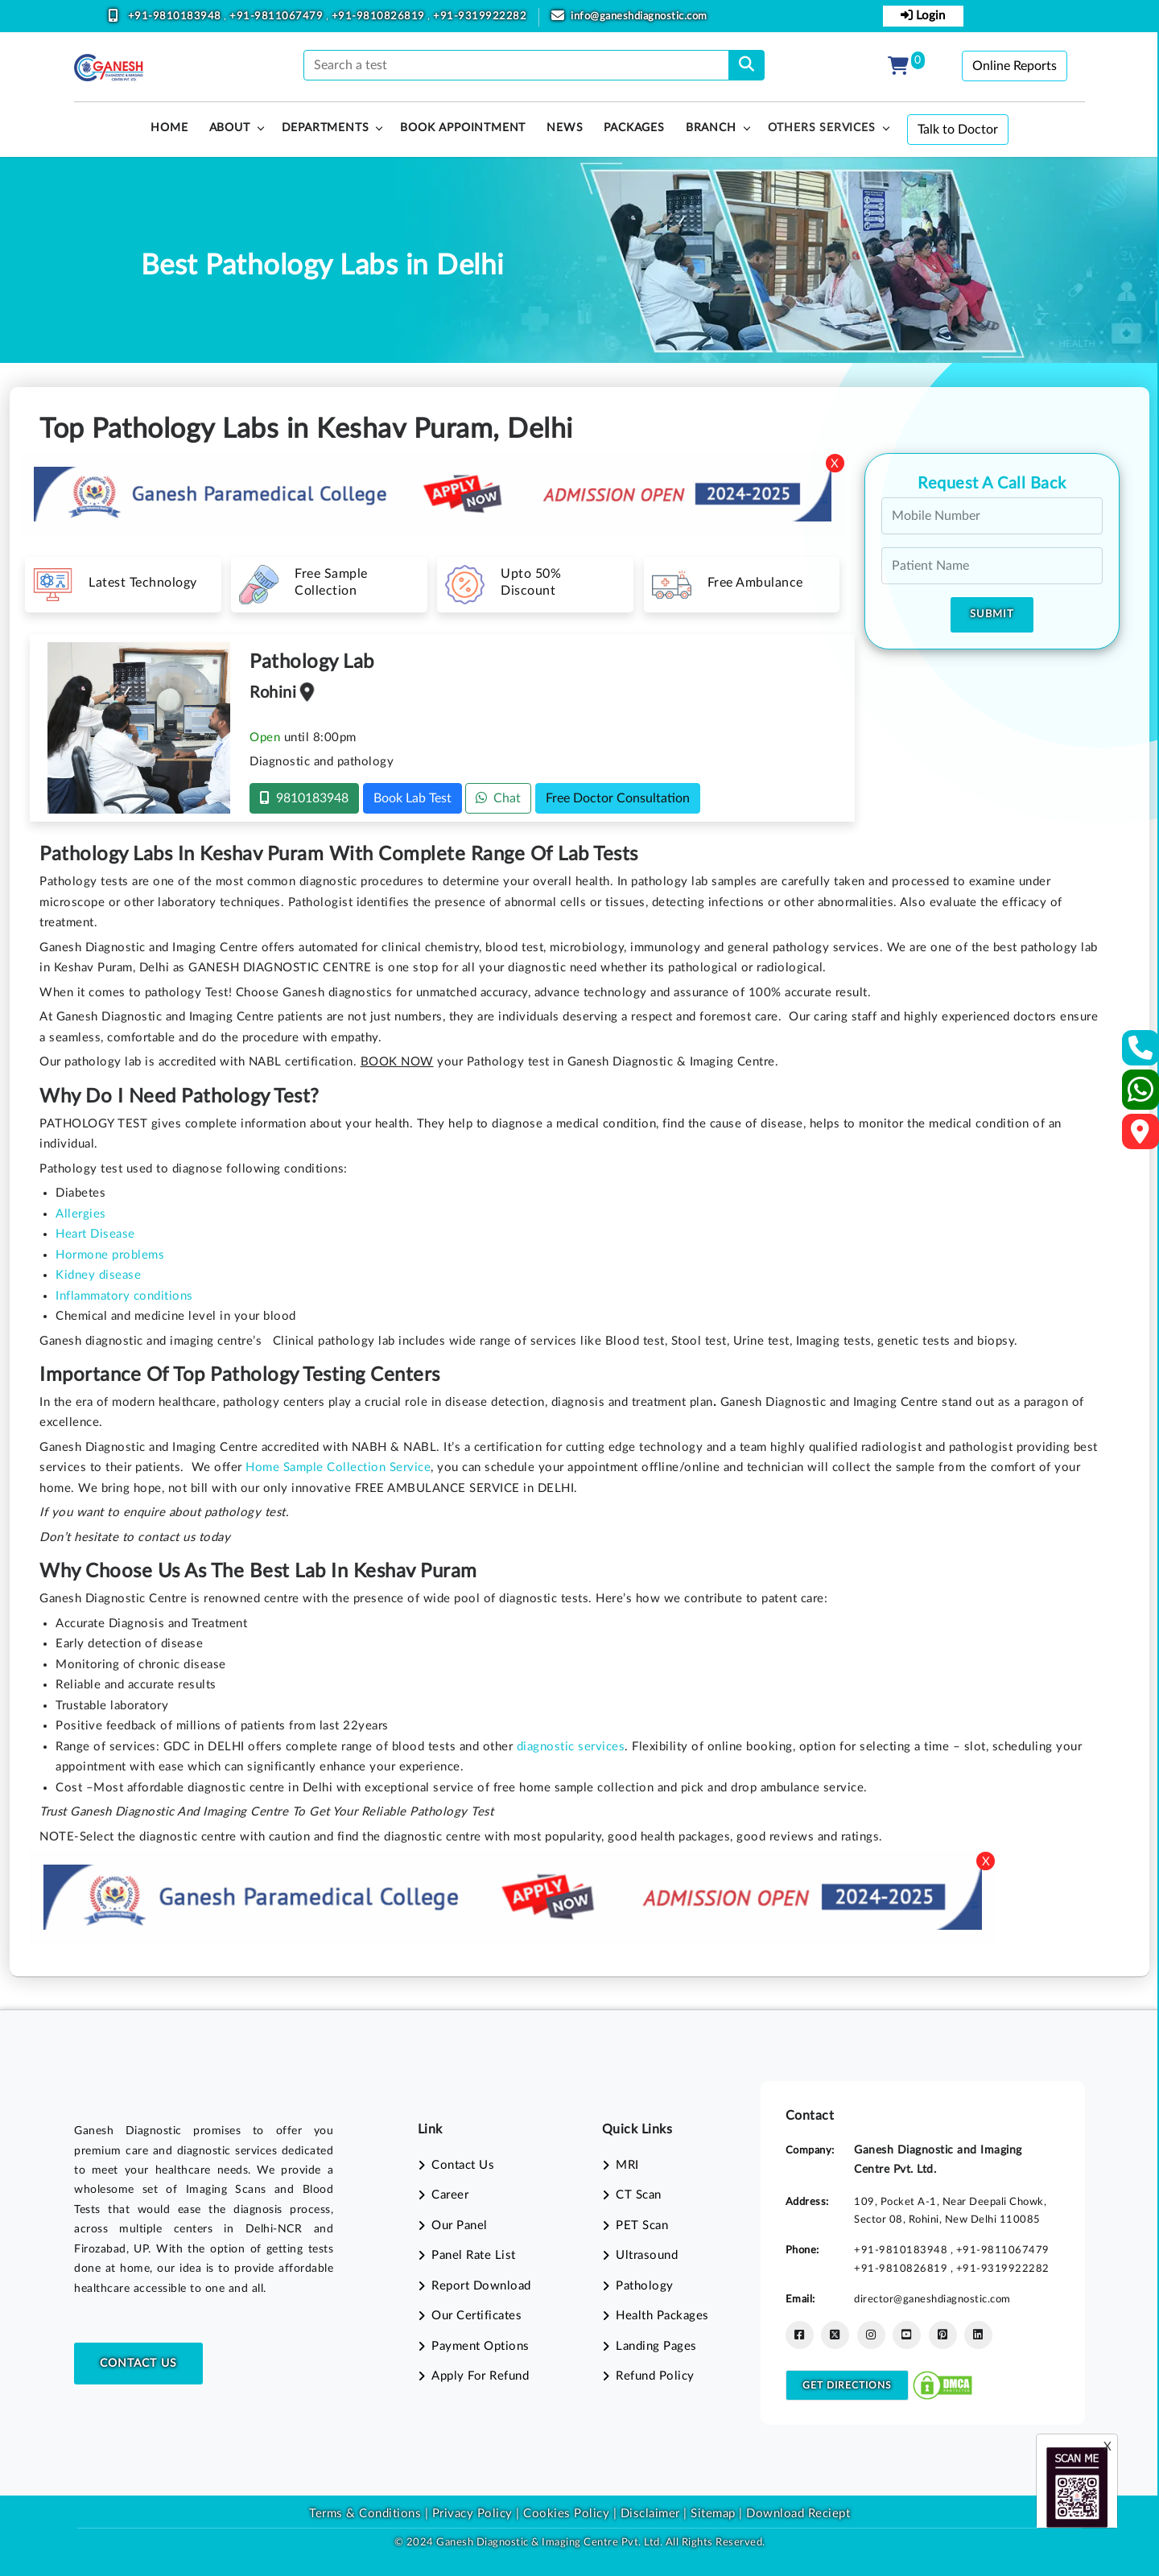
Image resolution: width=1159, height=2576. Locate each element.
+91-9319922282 (479, 16)
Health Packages (662, 2316)
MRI (627, 2165)
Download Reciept (798, 2514)
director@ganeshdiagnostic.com (932, 2299)
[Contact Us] (1141, 1053)
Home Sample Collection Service (338, 1467)
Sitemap (713, 2514)
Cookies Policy (566, 2514)
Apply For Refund (480, 2376)
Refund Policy (655, 2376)
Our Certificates (476, 2316)
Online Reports (1014, 66)
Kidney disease (98, 1275)
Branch (711, 128)
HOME (169, 128)
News (565, 128)
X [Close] (835, 464)
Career (449, 2195)
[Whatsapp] (1141, 1096)
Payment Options (480, 2346)
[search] (746, 65)
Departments (325, 128)
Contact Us (138, 2363)
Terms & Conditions (365, 2514)
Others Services (822, 128)
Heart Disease (95, 1234)
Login (923, 15)
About (229, 128)
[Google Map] (1140, 1137)
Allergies (81, 1214)
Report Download (481, 2286)
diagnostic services (571, 1747)
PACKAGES (634, 128)
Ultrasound (647, 2255)
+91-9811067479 (277, 16)
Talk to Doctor (958, 129)
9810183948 (304, 798)
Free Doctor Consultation (618, 798)
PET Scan (642, 2225)
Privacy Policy (470, 2514)
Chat (498, 798)
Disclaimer (650, 2514)
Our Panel (459, 2225)
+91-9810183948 (176, 16)
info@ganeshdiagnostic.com (639, 16)
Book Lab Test (412, 798)
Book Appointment (463, 128)
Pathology (645, 2286)
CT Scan (639, 2195)
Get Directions (847, 2385)
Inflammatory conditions (124, 1296)
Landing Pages (656, 2346)
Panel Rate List (473, 2255)
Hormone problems (110, 1255)
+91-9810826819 (380, 16)
